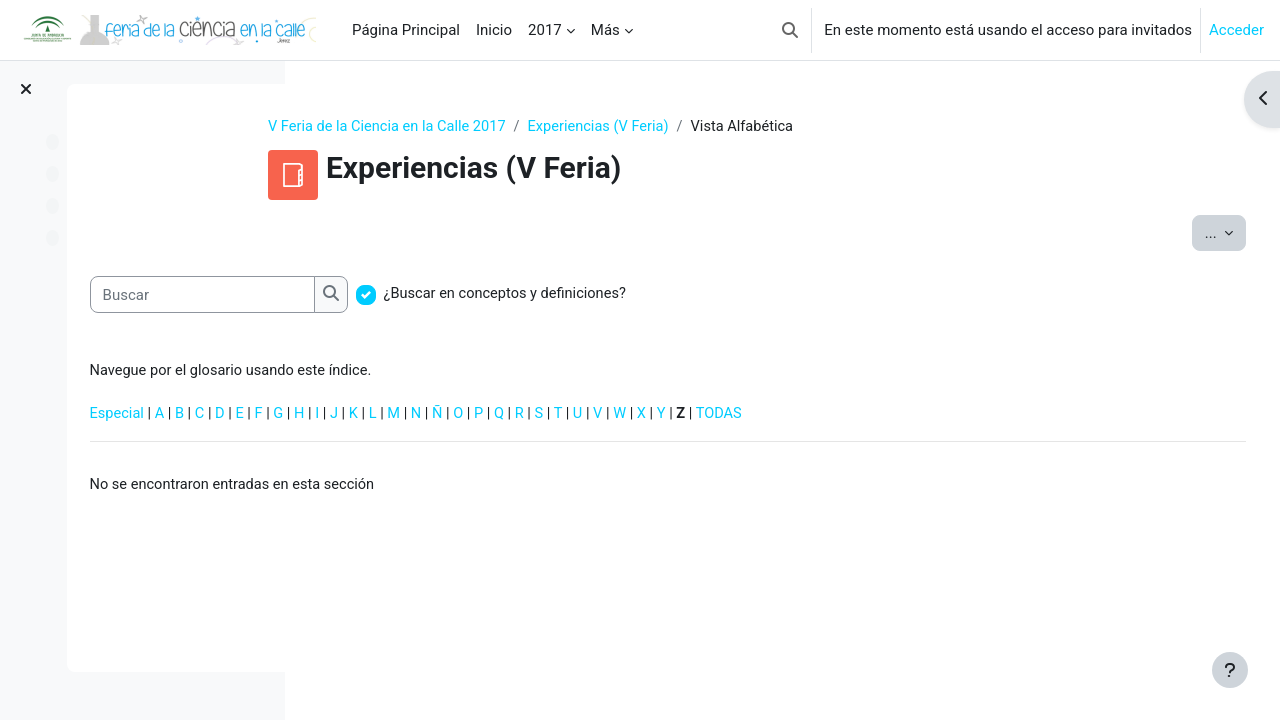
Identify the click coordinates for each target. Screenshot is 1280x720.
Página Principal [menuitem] (406, 30)
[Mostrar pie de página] (1230, 670)
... (1188, 232)
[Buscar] (436, 295)
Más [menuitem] (605, 30)
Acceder (1236, 30)
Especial (352, 417)
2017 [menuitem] (545, 30)
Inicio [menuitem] (494, 30)
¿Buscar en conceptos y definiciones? (743, 295)
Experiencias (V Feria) (705, 127)
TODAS (971, 417)
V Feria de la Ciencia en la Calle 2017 (489, 127)
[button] (790, 30)
